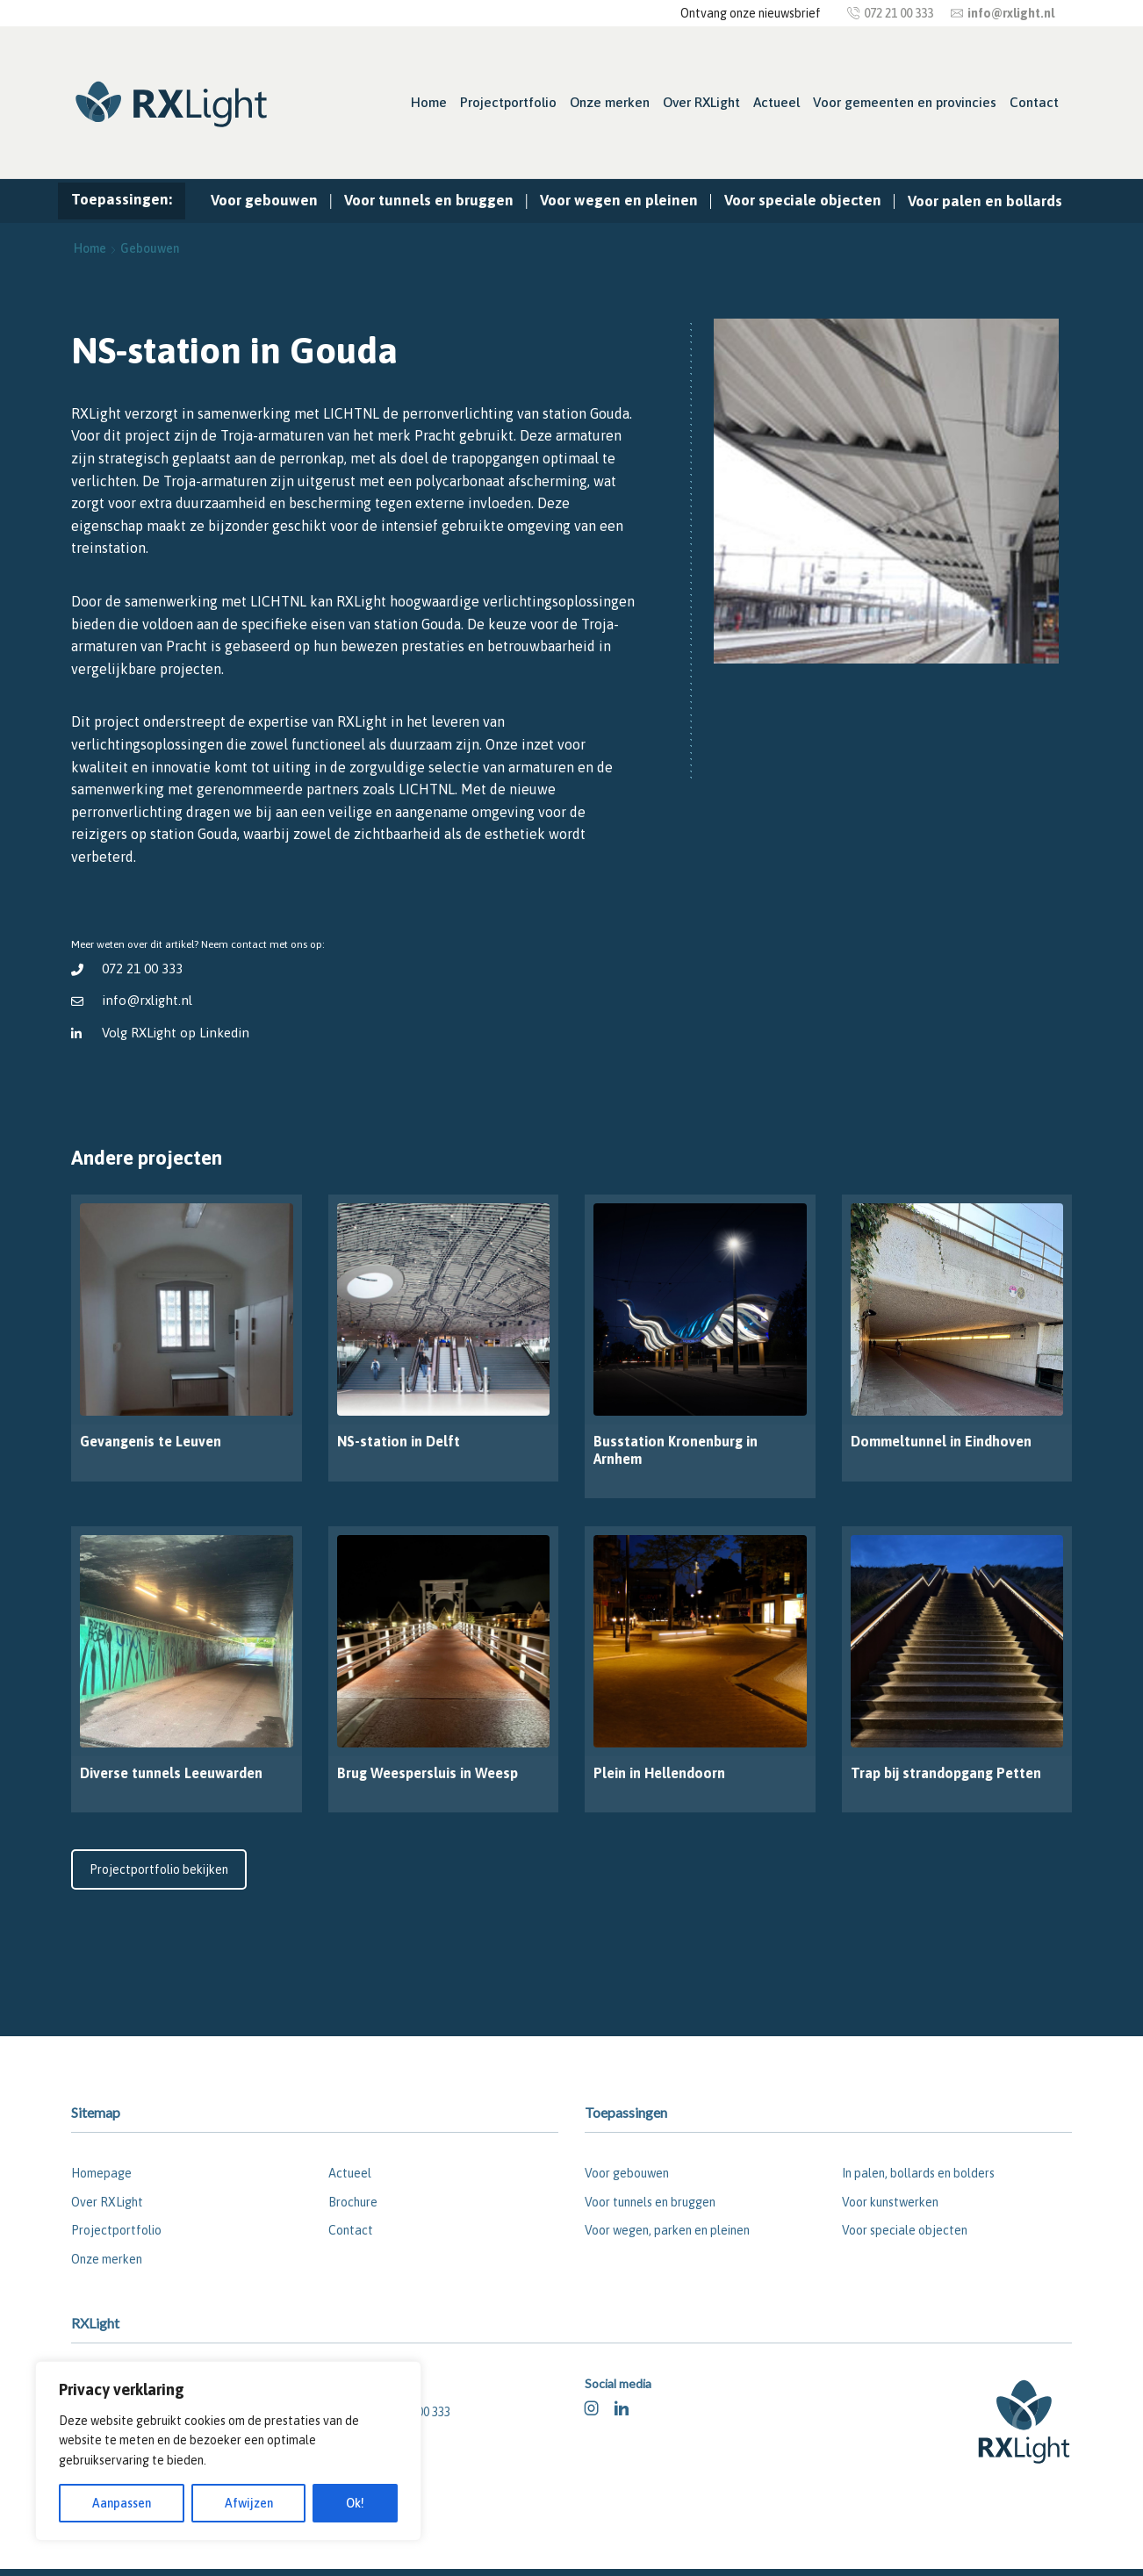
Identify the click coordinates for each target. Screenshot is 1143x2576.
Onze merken (610, 102)
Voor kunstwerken (890, 2202)
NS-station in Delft (398, 1441)
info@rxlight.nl (147, 1000)
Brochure (352, 2202)
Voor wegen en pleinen (619, 200)
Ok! (355, 2503)
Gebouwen (149, 248)
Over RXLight (701, 102)
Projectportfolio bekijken (159, 1869)
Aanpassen (121, 2503)
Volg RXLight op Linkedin (176, 1032)
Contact (1034, 102)
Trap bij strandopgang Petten (946, 1773)
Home (429, 102)
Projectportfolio (508, 102)
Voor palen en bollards (985, 201)
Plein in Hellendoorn (659, 1773)
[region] (228, 2451)
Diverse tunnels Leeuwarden (171, 1773)
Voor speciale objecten (802, 200)
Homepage (101, 2173)
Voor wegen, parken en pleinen (667, 2230)
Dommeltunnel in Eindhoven (941, 1441)
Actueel (776, 102)
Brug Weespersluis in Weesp (427, 1773)
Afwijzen (249, 2503)
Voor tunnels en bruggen (429, 200)
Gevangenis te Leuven (150, 1441)
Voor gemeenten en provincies (904, 102)
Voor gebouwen (264, 200)
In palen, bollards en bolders (918, 2173)
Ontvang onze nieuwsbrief (750, 13)
